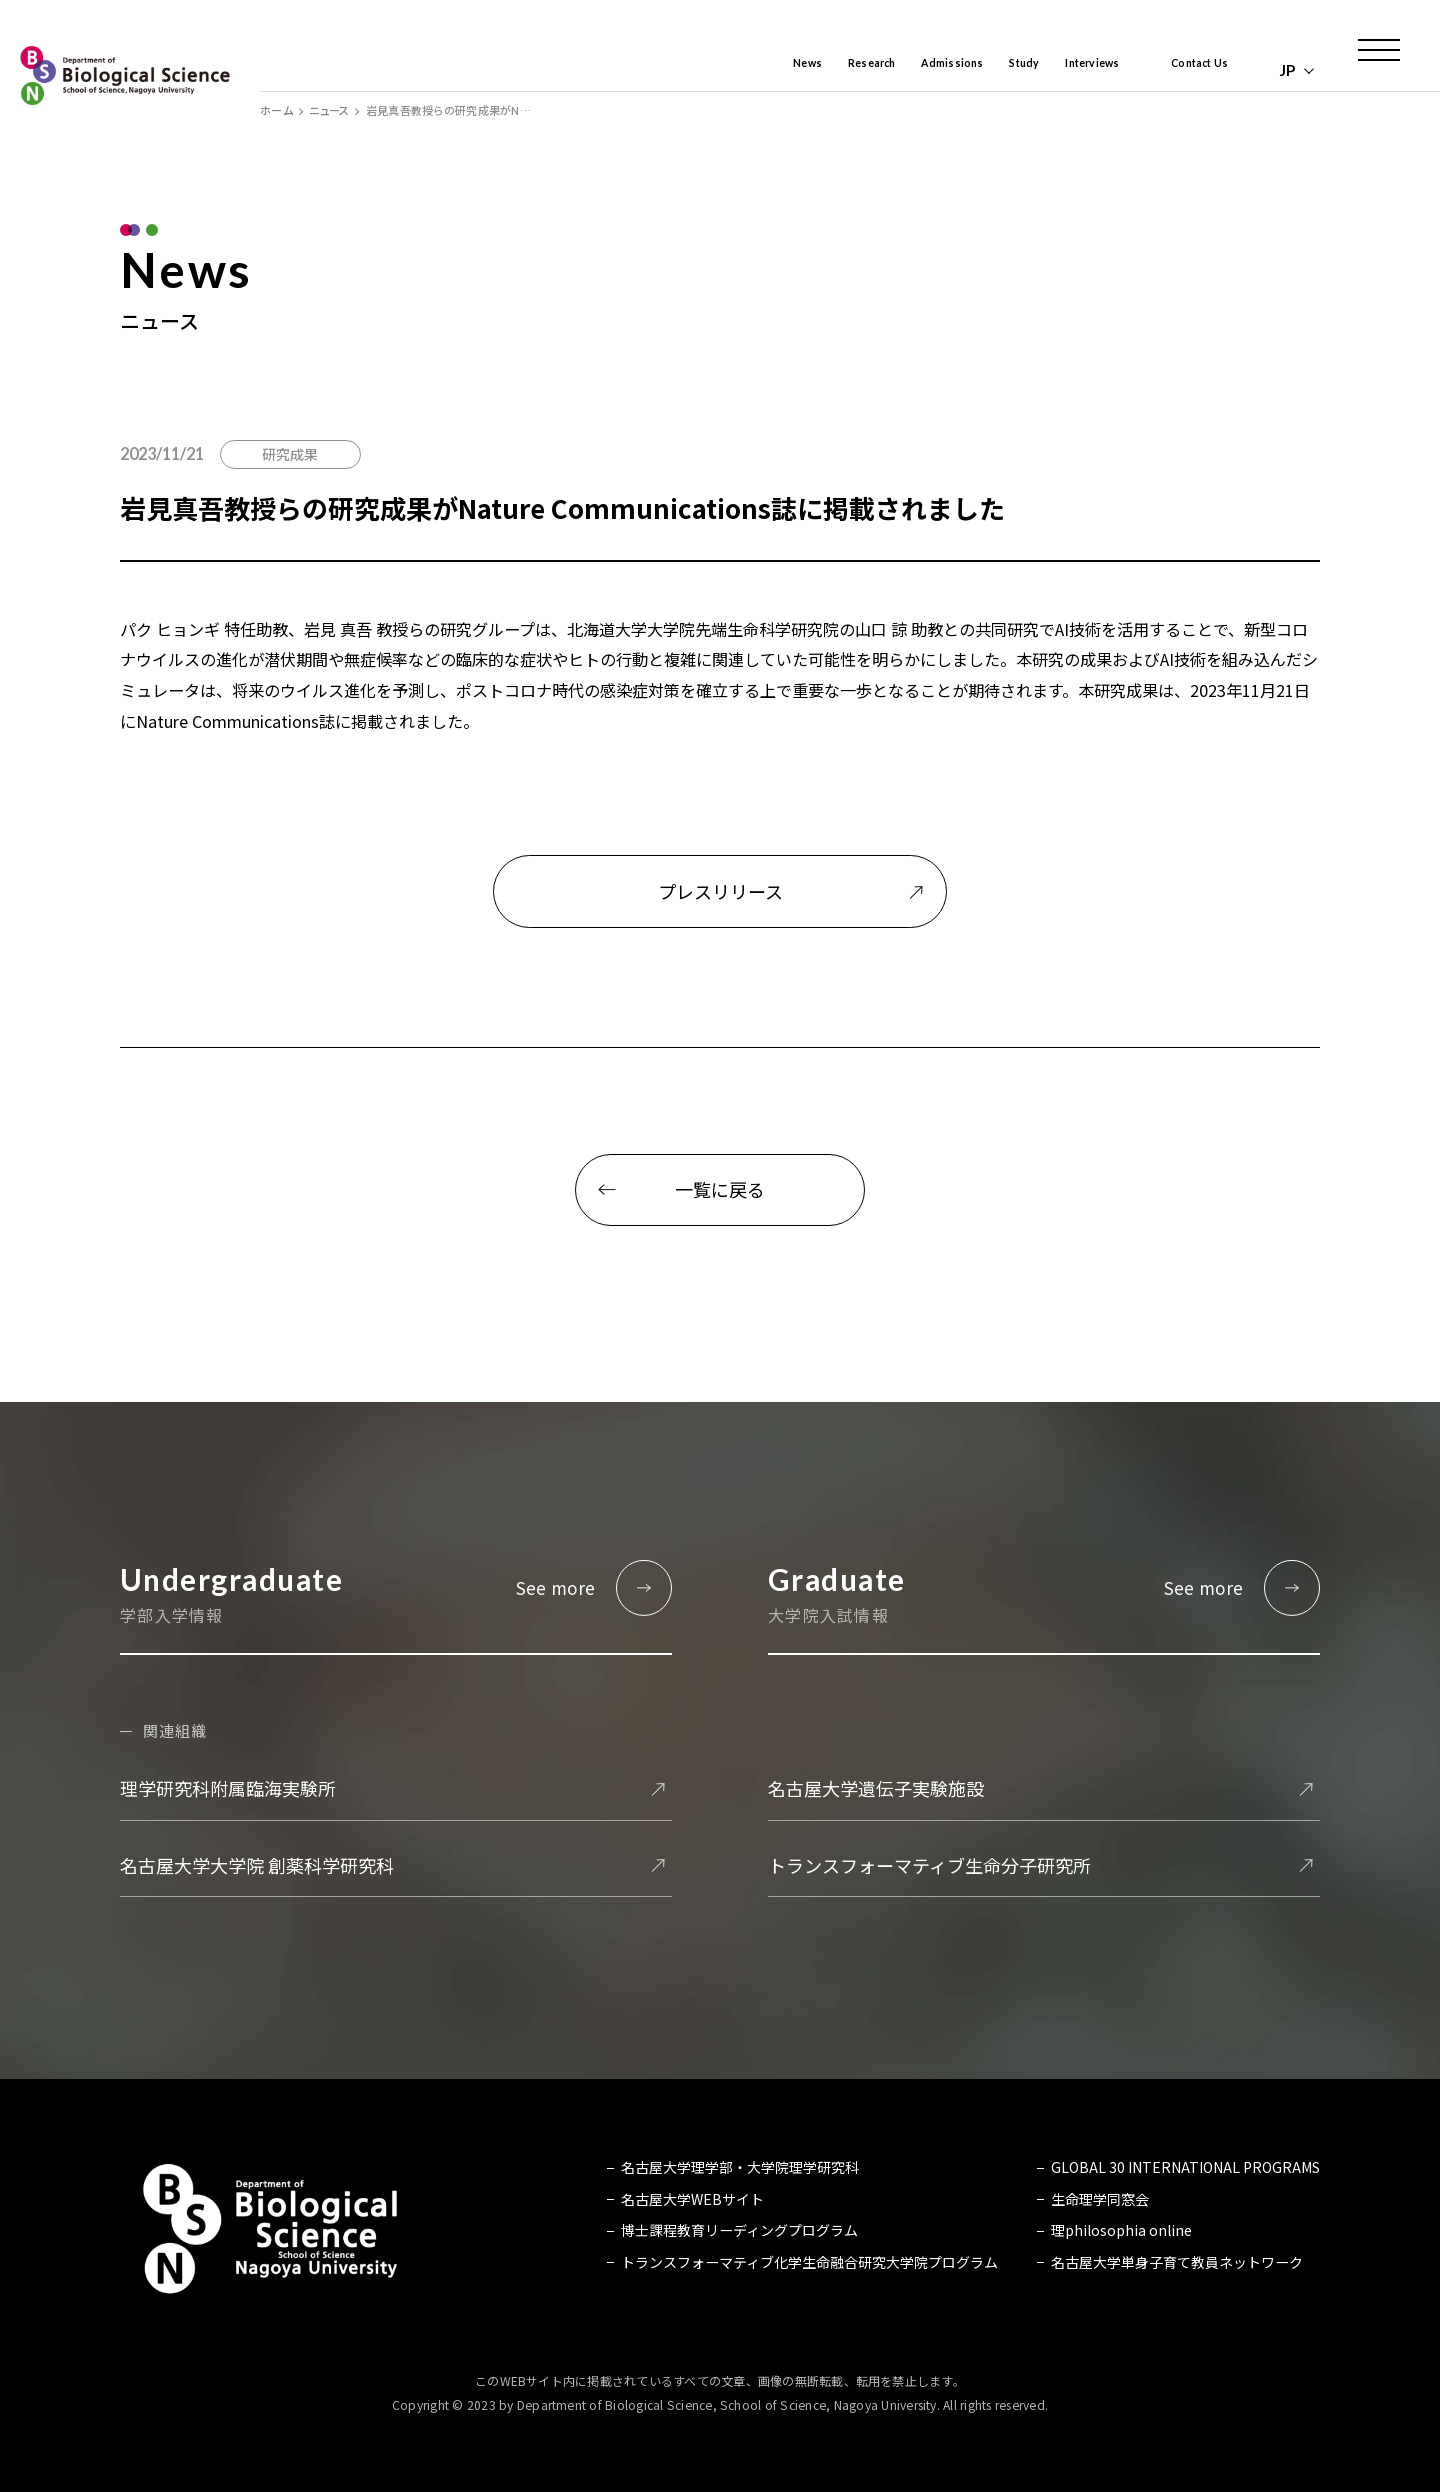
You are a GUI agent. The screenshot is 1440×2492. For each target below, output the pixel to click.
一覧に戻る (720, 1189)
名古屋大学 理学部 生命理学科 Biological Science (125, 75)
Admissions (879, 70)
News (697, 70)
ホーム (276, 110)
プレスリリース (720, 891)
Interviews (1054, 70)
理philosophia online (1121, 2230)
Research (777, 70)
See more (556, 1587)
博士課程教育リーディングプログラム (739, 2230)
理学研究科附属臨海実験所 (228, 1789)
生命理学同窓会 (1100, 2199)
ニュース (329, 110)
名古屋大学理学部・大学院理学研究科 (740, 2168)
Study (967, 70)
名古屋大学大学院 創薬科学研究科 (257, 1865)
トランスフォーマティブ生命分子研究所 (929, 1865)
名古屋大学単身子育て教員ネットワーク (1177, 2262)
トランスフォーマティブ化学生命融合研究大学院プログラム (809, 2262)
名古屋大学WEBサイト (692, 2199)
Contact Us (1186, 70)
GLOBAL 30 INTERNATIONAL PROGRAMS (1185, 2168)
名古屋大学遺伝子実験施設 (876, 1789)
